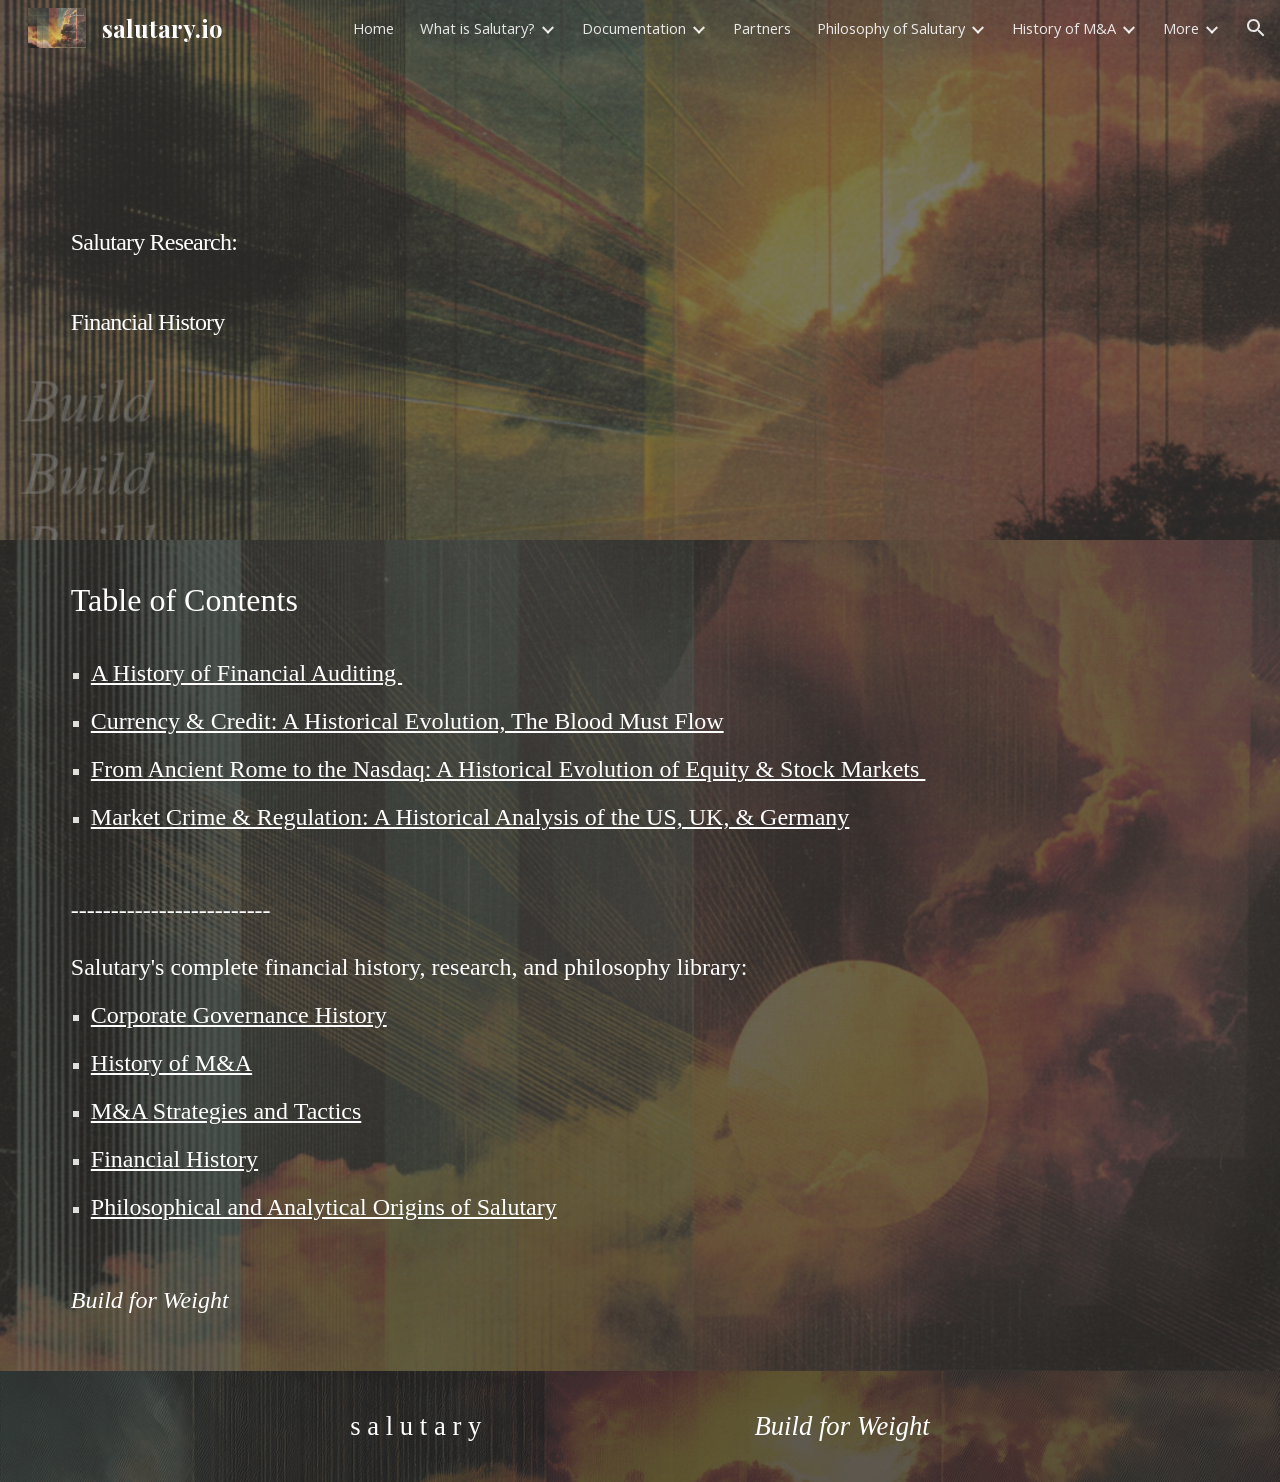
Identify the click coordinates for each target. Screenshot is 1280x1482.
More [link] (1181, 28)
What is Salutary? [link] (477, 28)
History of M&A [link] (1064, 28)
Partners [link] (762, 28)
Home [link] (373, 28)
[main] (640, 270)
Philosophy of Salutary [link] (891, 28)
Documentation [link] (634, 28)
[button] (1256, 28)
